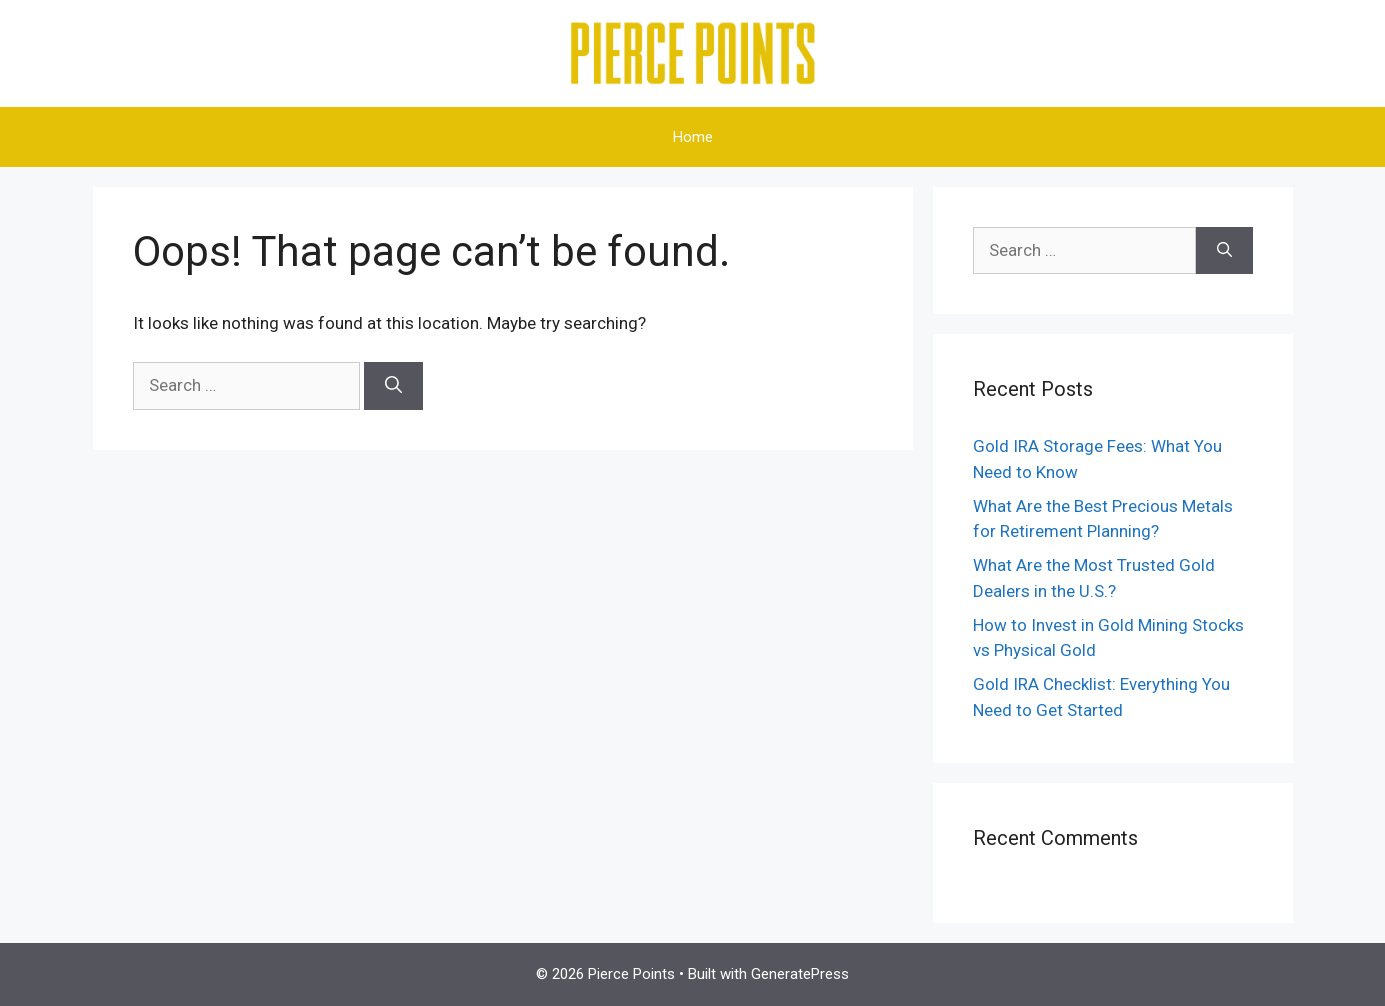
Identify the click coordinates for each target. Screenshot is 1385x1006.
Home (693, 137)
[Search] (393, 386)
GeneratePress (800, 974)
